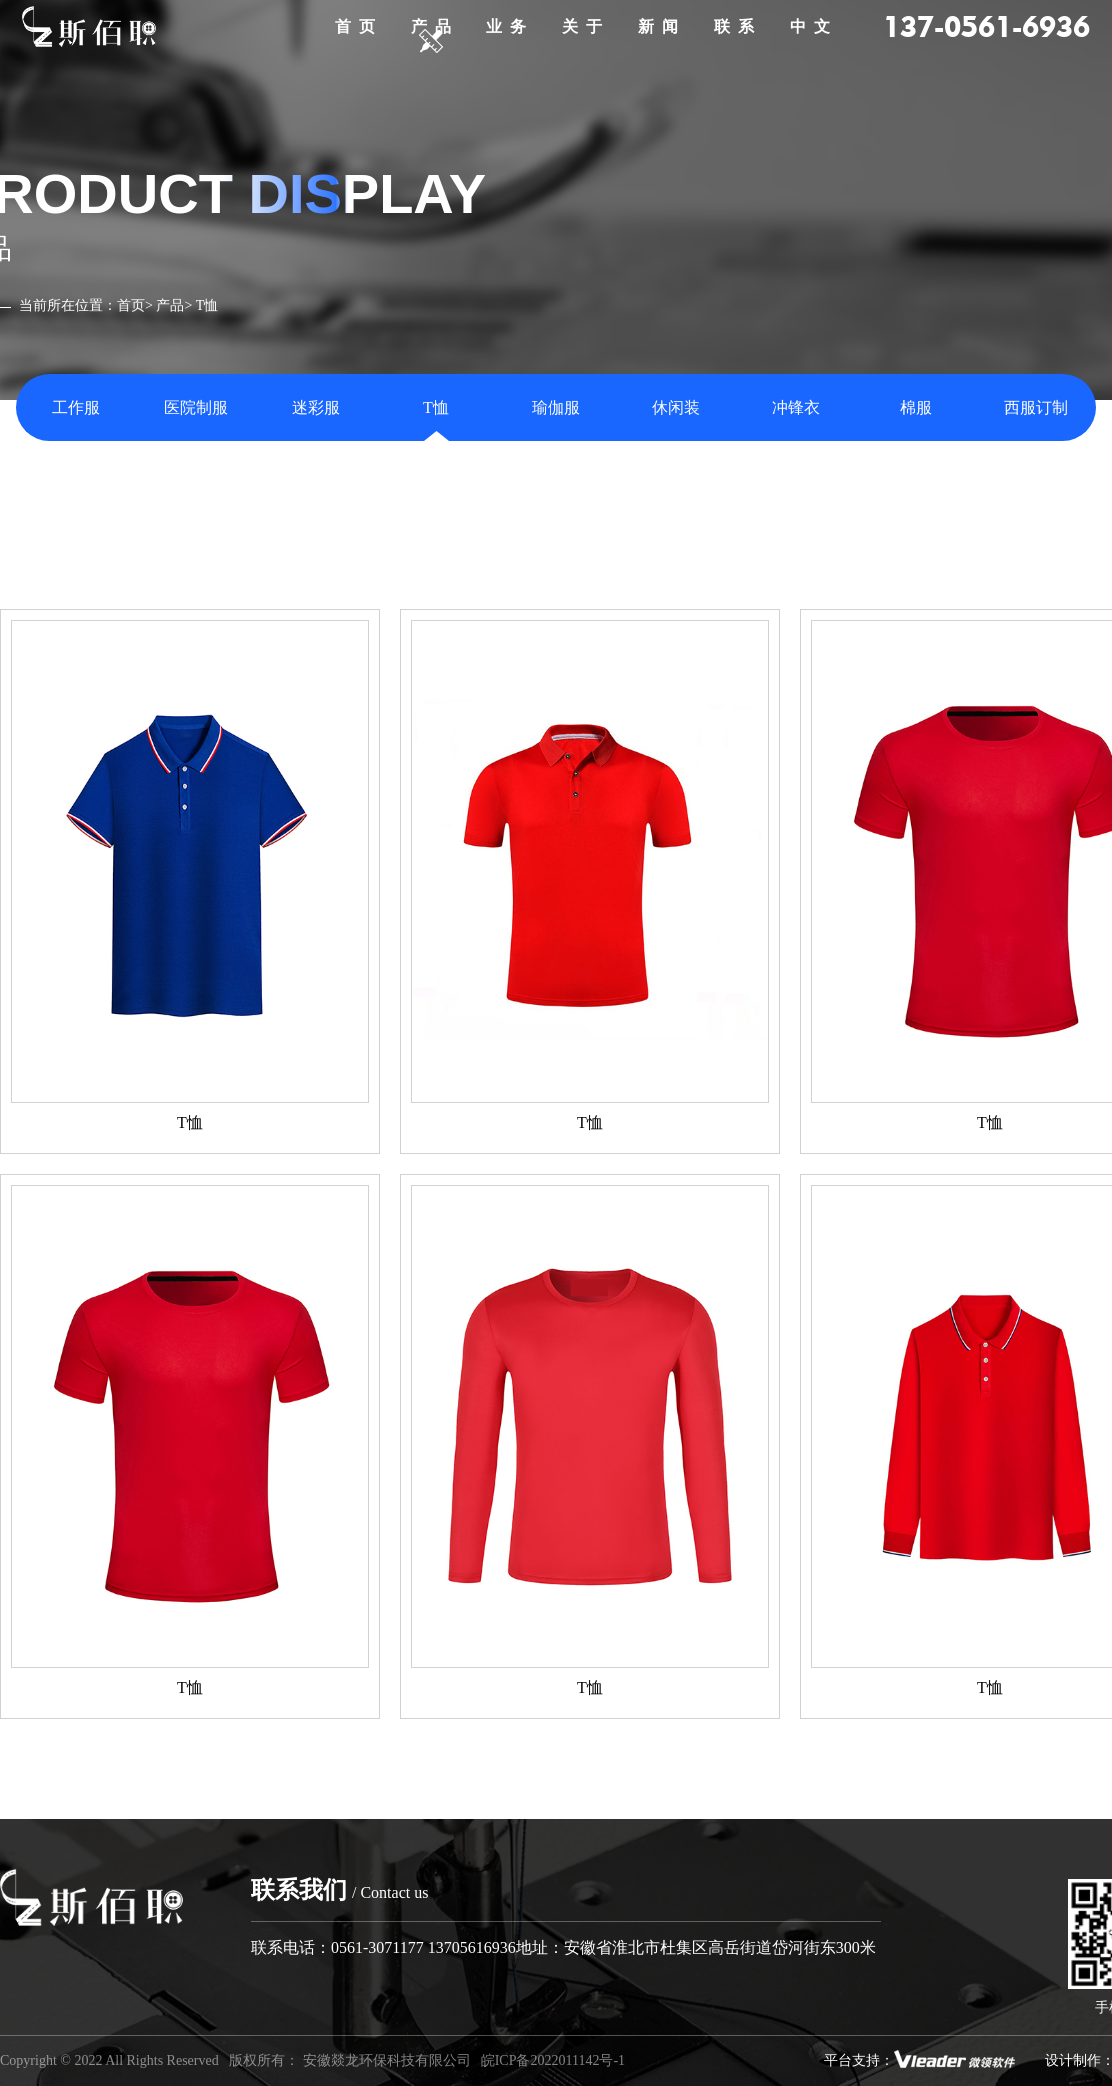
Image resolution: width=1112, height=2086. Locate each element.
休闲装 (676, 407)
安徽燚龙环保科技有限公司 (387, 2060)
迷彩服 (316, 407)
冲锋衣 (796, 407)
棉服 (916, 407)
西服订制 (1036, 407)
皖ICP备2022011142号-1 (553, 2060)
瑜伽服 (556, 407)
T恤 (436, 407)
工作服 (76, 407)
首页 (131, 305)
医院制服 (196, 407)
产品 (170, 305)
